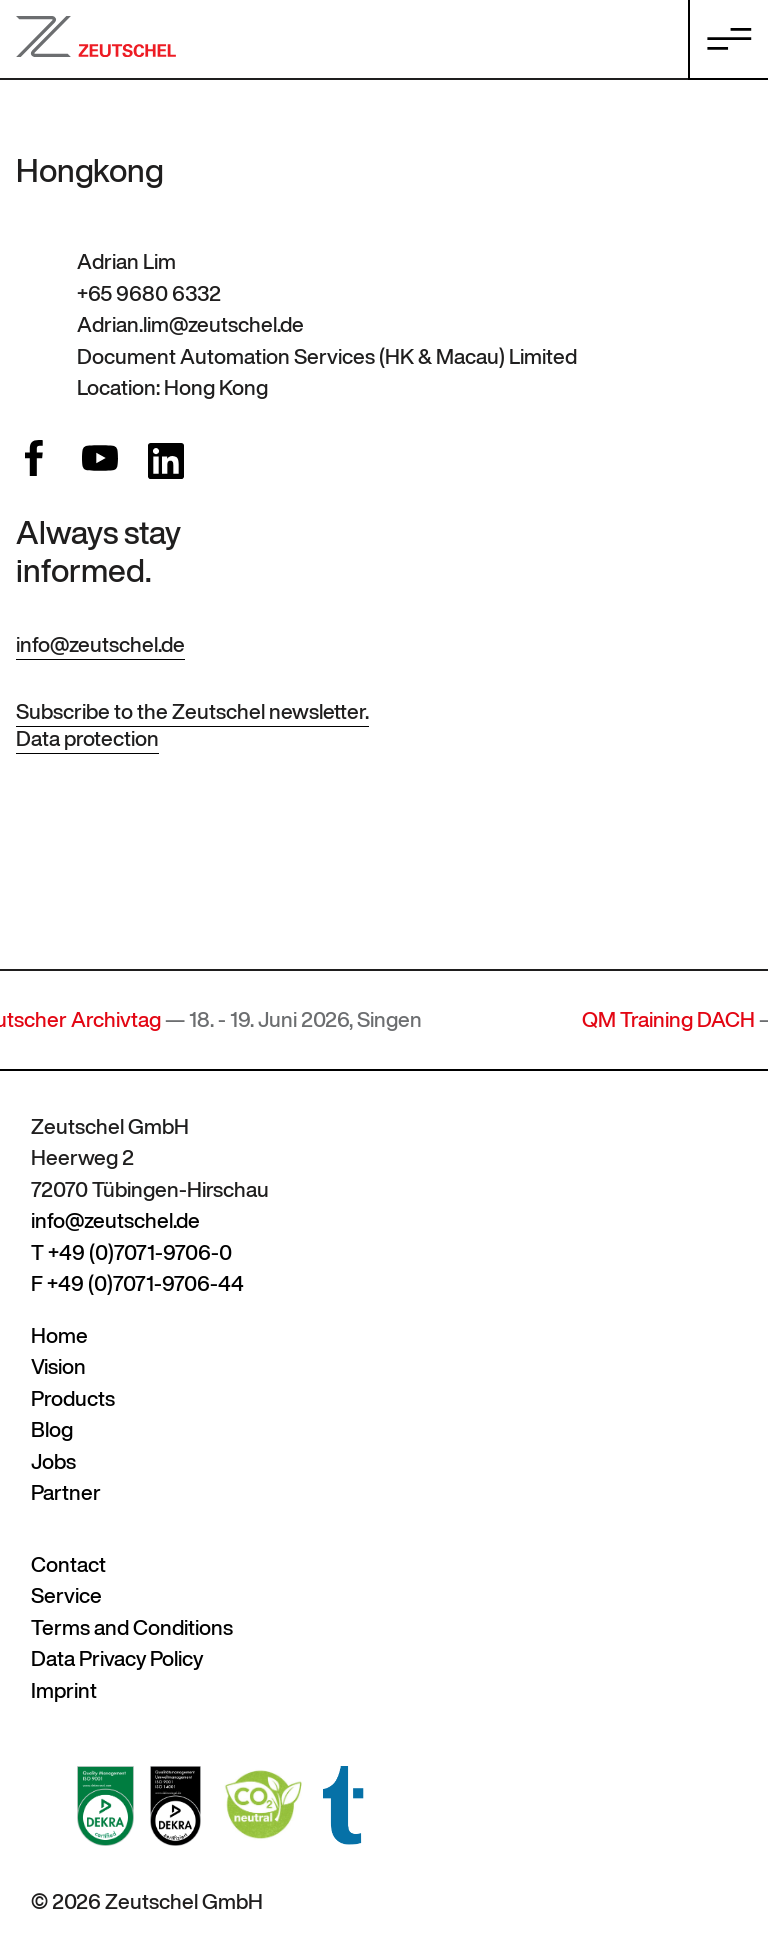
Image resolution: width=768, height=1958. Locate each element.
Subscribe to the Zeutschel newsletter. (192, 711)
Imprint (64, 1690)
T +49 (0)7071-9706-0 (131, 1252)
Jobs (53, 1461)
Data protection (87, 738)
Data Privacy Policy (117, 1658)
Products (73, 1398)
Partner (66, 1492)
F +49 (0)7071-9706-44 (137, 1283)
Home (59, 1335)
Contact (68, 1564)
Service (66, 1595)
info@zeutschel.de (100, 644)
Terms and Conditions (132, 1627)
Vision (58, 1366)
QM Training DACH (678, 1019)
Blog (52, 1429)
